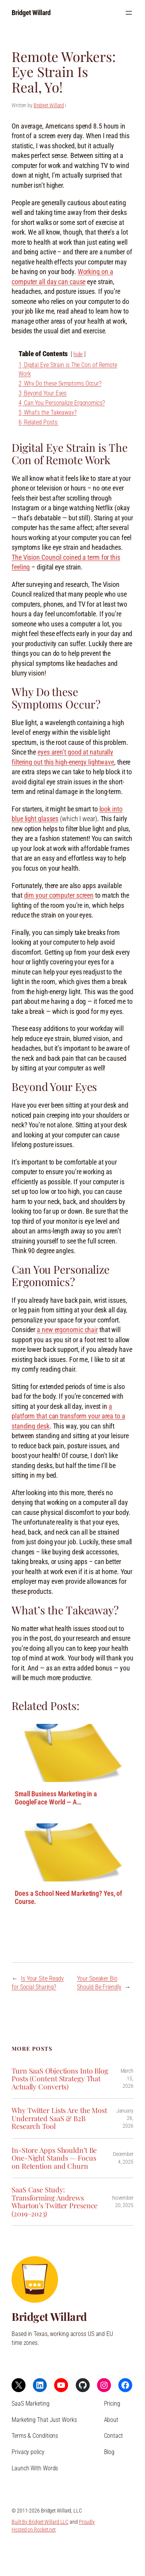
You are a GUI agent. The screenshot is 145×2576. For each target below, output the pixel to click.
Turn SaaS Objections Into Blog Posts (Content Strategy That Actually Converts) (60, 2079)
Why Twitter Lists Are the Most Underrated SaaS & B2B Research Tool (59, 2118)
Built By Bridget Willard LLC (40, 2522)
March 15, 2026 (127, 2078)
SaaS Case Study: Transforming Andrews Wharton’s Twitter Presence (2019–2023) (54, 2202)
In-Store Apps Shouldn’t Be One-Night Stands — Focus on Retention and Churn (54, 2158)
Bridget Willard (31, 13)
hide (78, 354)
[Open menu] (128, 12)
